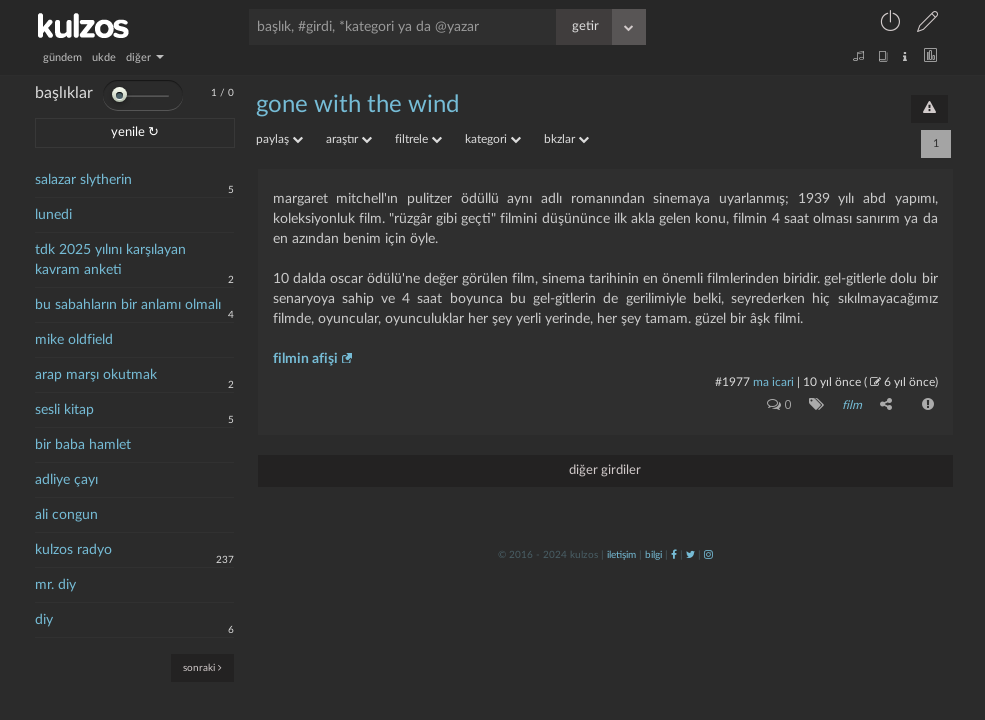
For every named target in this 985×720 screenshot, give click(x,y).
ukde (104, 57)
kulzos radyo (73, 550)
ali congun (66, 515)
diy (44, 620)
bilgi (653, 555)
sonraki (202, 667)
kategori (493, 139)
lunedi (53, 215)
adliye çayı (66, 480)
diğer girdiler (605, 470)
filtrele (418, 139)
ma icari (773, 382)
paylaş (279, 139)
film (852, 405)
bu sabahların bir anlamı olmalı (128, 305)
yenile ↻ (135, 132)
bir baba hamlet (83, 445)
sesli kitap (64, 410)
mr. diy (55, 585)
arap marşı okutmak (96, 375)
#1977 (732, 382)
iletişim (621, 555)
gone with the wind (357, 105)
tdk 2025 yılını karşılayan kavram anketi (110, 260)
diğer (145, 57)
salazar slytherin (83, 180)
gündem (62, 57)
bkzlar (566, 139)
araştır (349, 139)
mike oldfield (74, 340)
